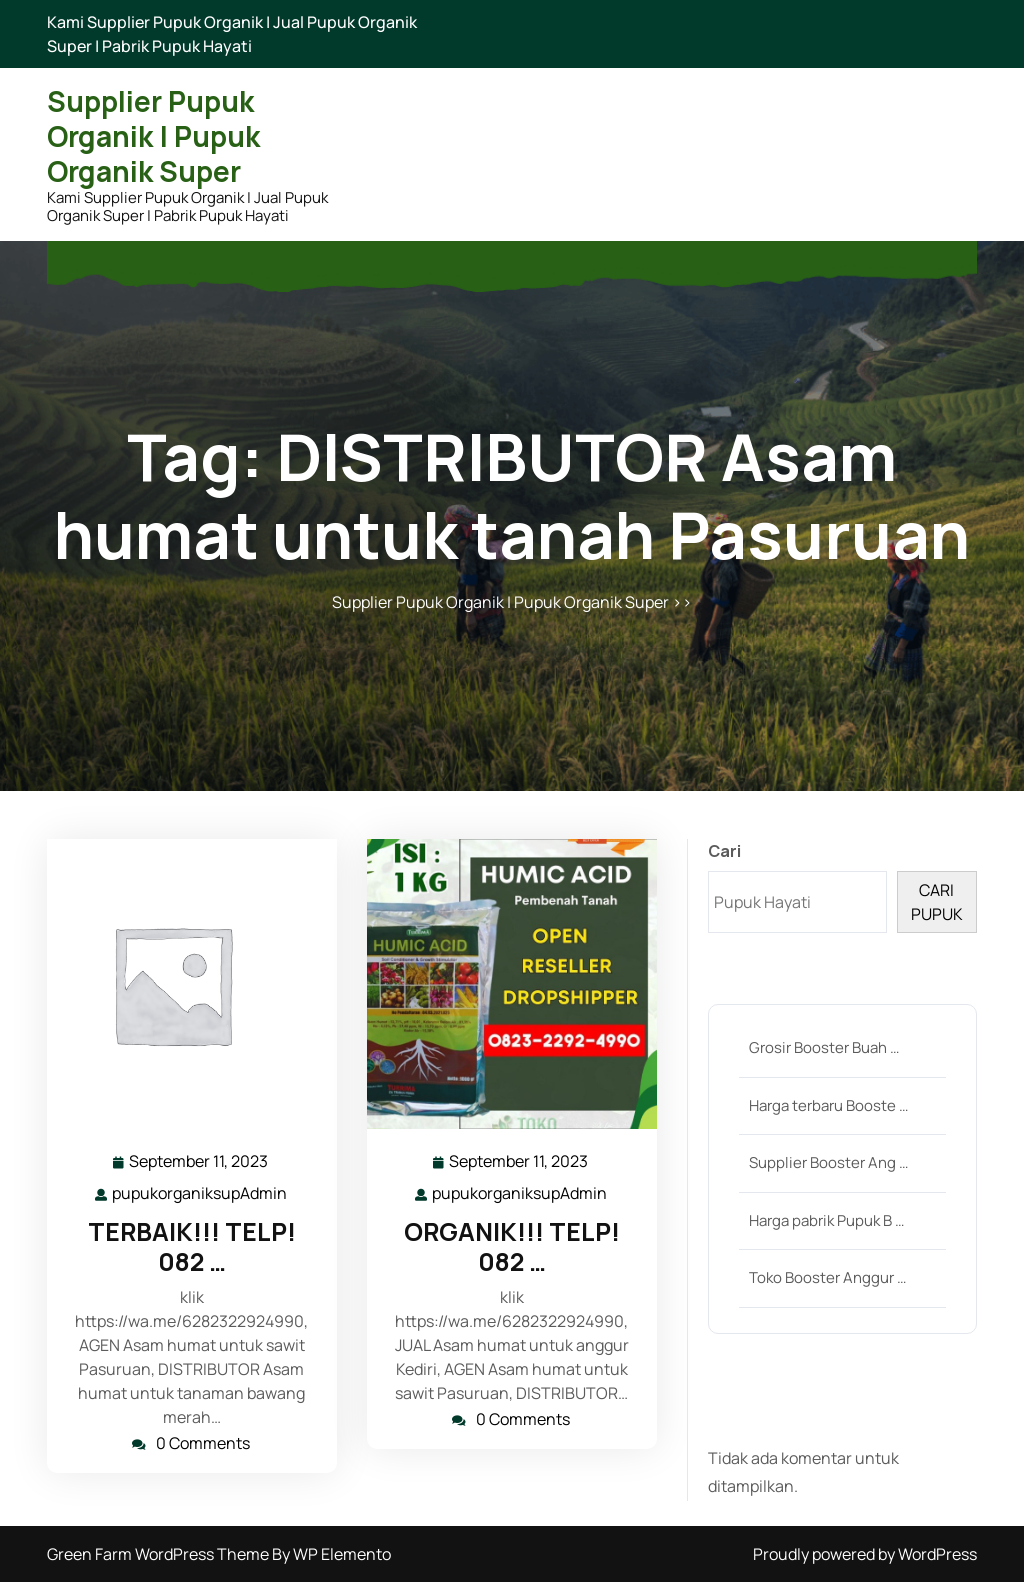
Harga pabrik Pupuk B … (826, 1220)
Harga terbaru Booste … (828, 1105)
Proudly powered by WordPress (865, 1554)
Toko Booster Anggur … (827, 1277)
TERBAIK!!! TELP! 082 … (192, 1246)
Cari (724, 851)
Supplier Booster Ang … (828, 1162)
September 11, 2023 (199, 1161)
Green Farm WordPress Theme (159, 1554)
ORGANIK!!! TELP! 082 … (512, 1246)
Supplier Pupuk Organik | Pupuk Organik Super (153, 136)
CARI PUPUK (937, 902)
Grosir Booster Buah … (824, 1047)
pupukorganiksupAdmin (200, 1192)
